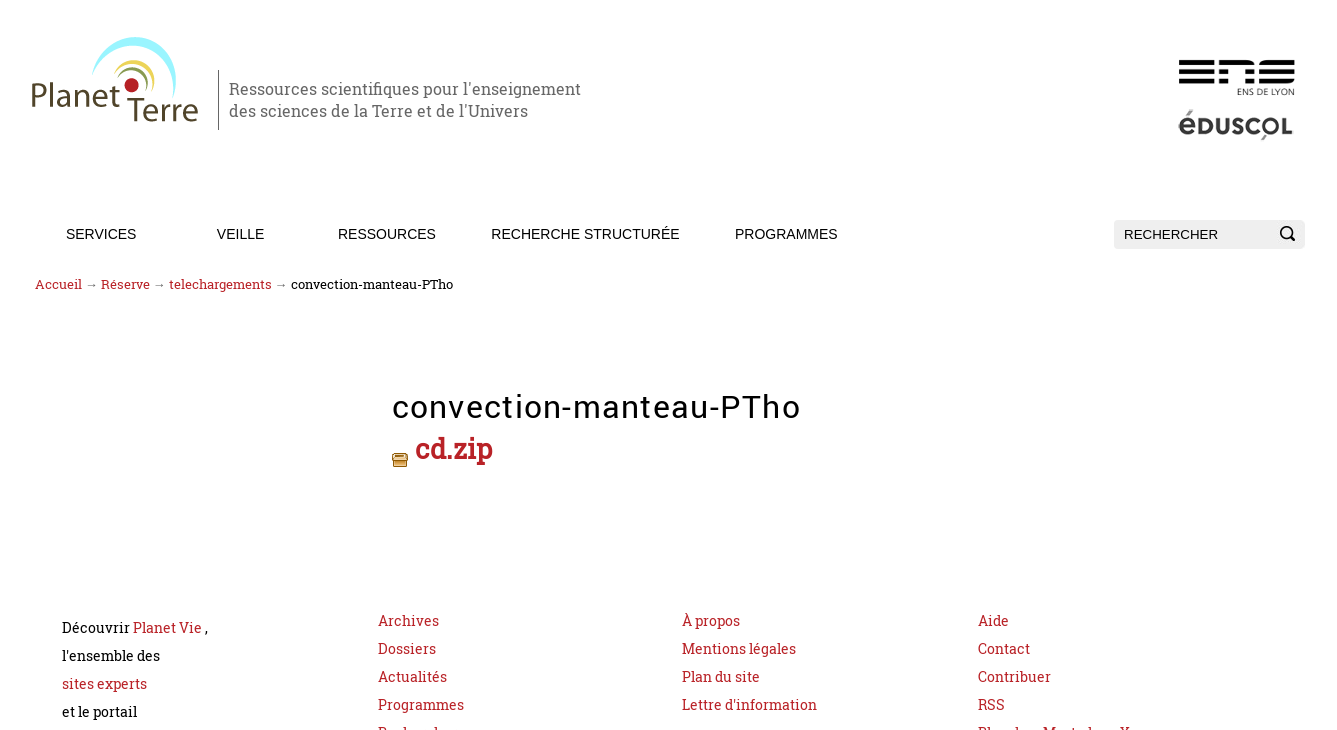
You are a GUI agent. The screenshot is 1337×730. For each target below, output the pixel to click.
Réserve (125, 284)
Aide (993, 613)
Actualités (412, 669)
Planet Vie (169, 620)
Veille (240, 234)
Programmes (786, 234)
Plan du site (721, 669)
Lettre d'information (749, 697)
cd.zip (447, 446)
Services (101, 234)
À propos (711, 613)
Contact (1004, 641)
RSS (991, 697)
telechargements (220, 284)
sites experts (104, 676)
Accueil (58, 284)
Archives (408, 613)
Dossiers (407, 641)
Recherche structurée (585, 234)
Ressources (387, 234)
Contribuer (1014, 669)
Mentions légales (739, 641)
